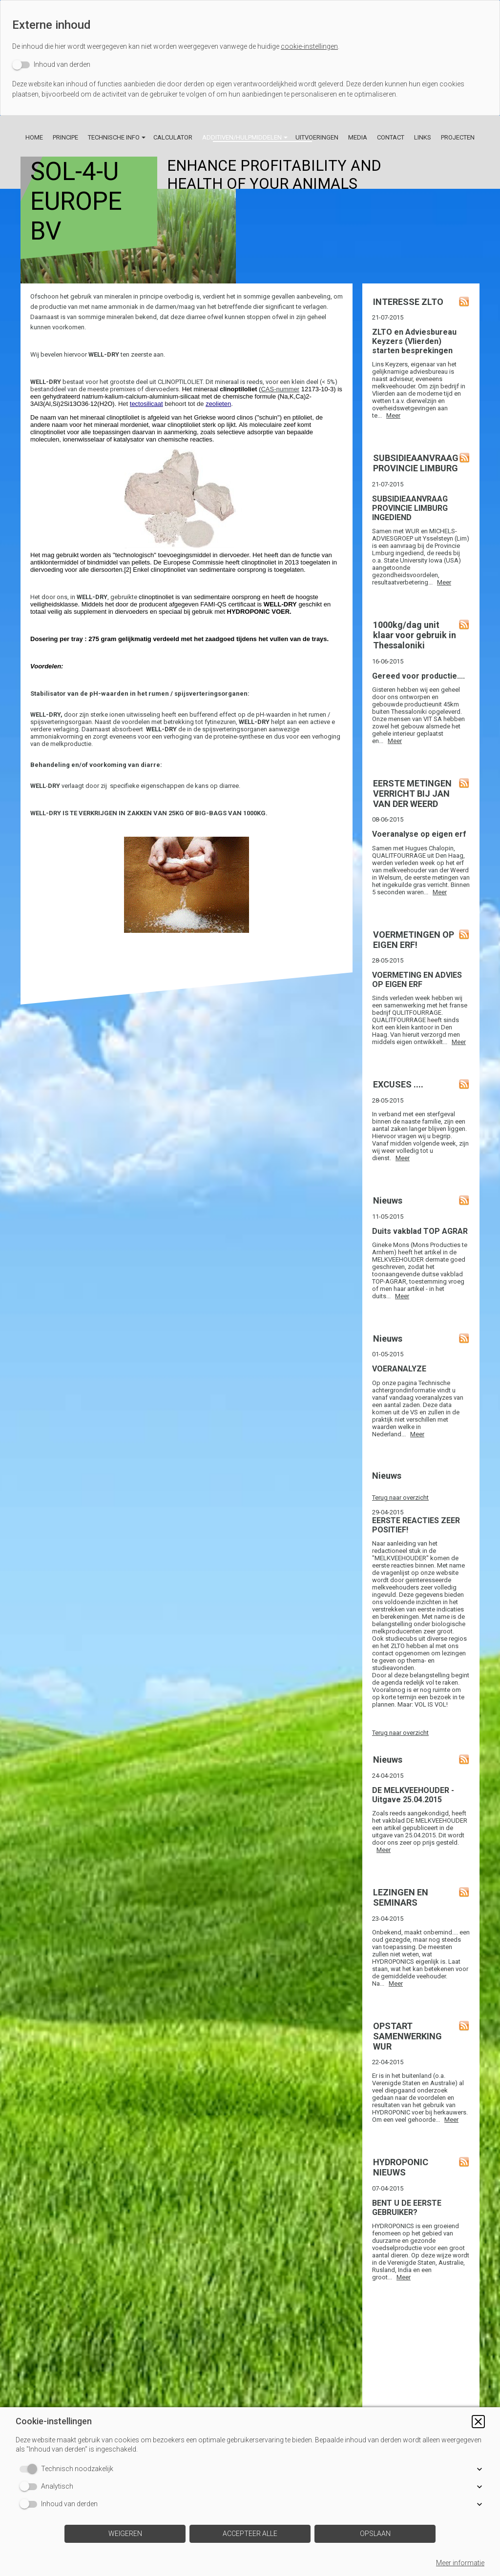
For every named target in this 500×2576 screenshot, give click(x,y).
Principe (65, 137)
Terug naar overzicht (400, 1497)
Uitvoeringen (316, 137)
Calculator (172, 137)
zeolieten (218, 403)
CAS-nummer (280, 389)
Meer (393, 415)
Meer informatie (460, 2563)
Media (357, 137)
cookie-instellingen (309, 46)
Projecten (458, 137)
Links (422, 137)
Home (34, 137)
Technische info (114, 137)
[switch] (51, 65)
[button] (478, 2421)
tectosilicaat (146, 403)
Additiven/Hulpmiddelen (242, 137)
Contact (390, 137)
